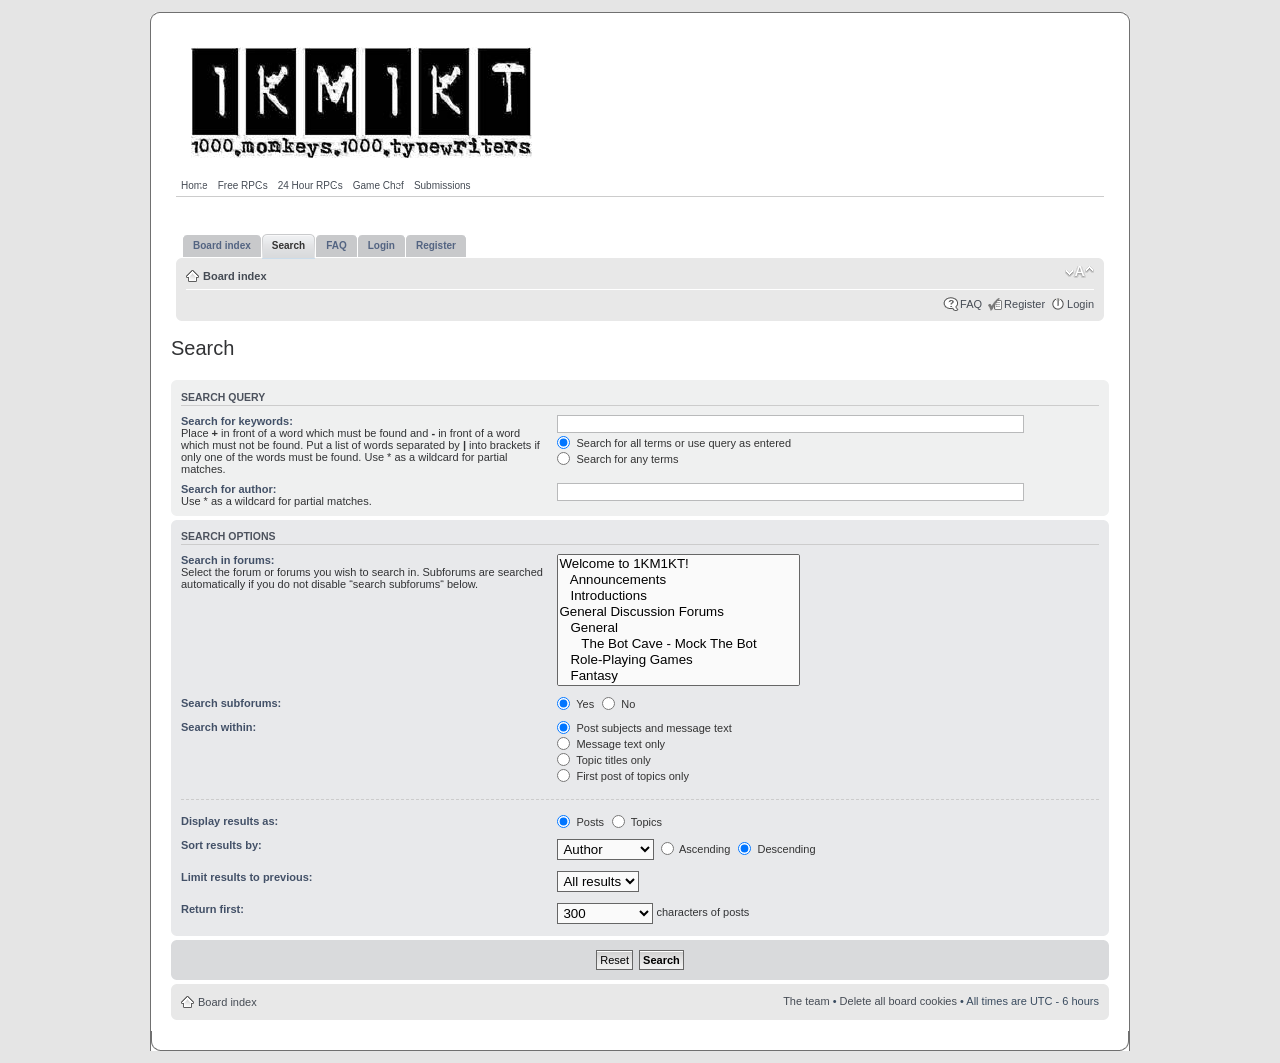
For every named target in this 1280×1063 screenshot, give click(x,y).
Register (1024, 304)
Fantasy (678, 676)
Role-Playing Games (678, 660)
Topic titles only (603, 760)
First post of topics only (623, 776)
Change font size (1079, 272)
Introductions (678, 596)
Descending (776, 849)
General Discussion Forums (678, 612)
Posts (580, 822)
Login (1080, 304)
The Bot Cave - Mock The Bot (678, 644)
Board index (235, 276)
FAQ (971, 304)
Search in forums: (228, 560)
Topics (637, 822)
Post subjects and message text (644, 728)
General (678, 628)
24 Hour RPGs (310, 185)
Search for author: (228, 489)
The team (806, 1001)
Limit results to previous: (246, 877)
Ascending (696, 849)
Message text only (611, 744)
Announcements (678, 580)
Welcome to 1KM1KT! (678, 564)
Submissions (442, 185)
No (618, 704)
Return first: (212, 909)
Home (194, 185)
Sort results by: (221, 845)
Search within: (218, 727)
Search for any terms (617, 459)
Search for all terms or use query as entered (674, 443)
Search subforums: (231, 703)
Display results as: (229, 821)
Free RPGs (243, 185)
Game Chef (378, 185)
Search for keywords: (237, 421)
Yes (575, 704)
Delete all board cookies (898, 1001)
